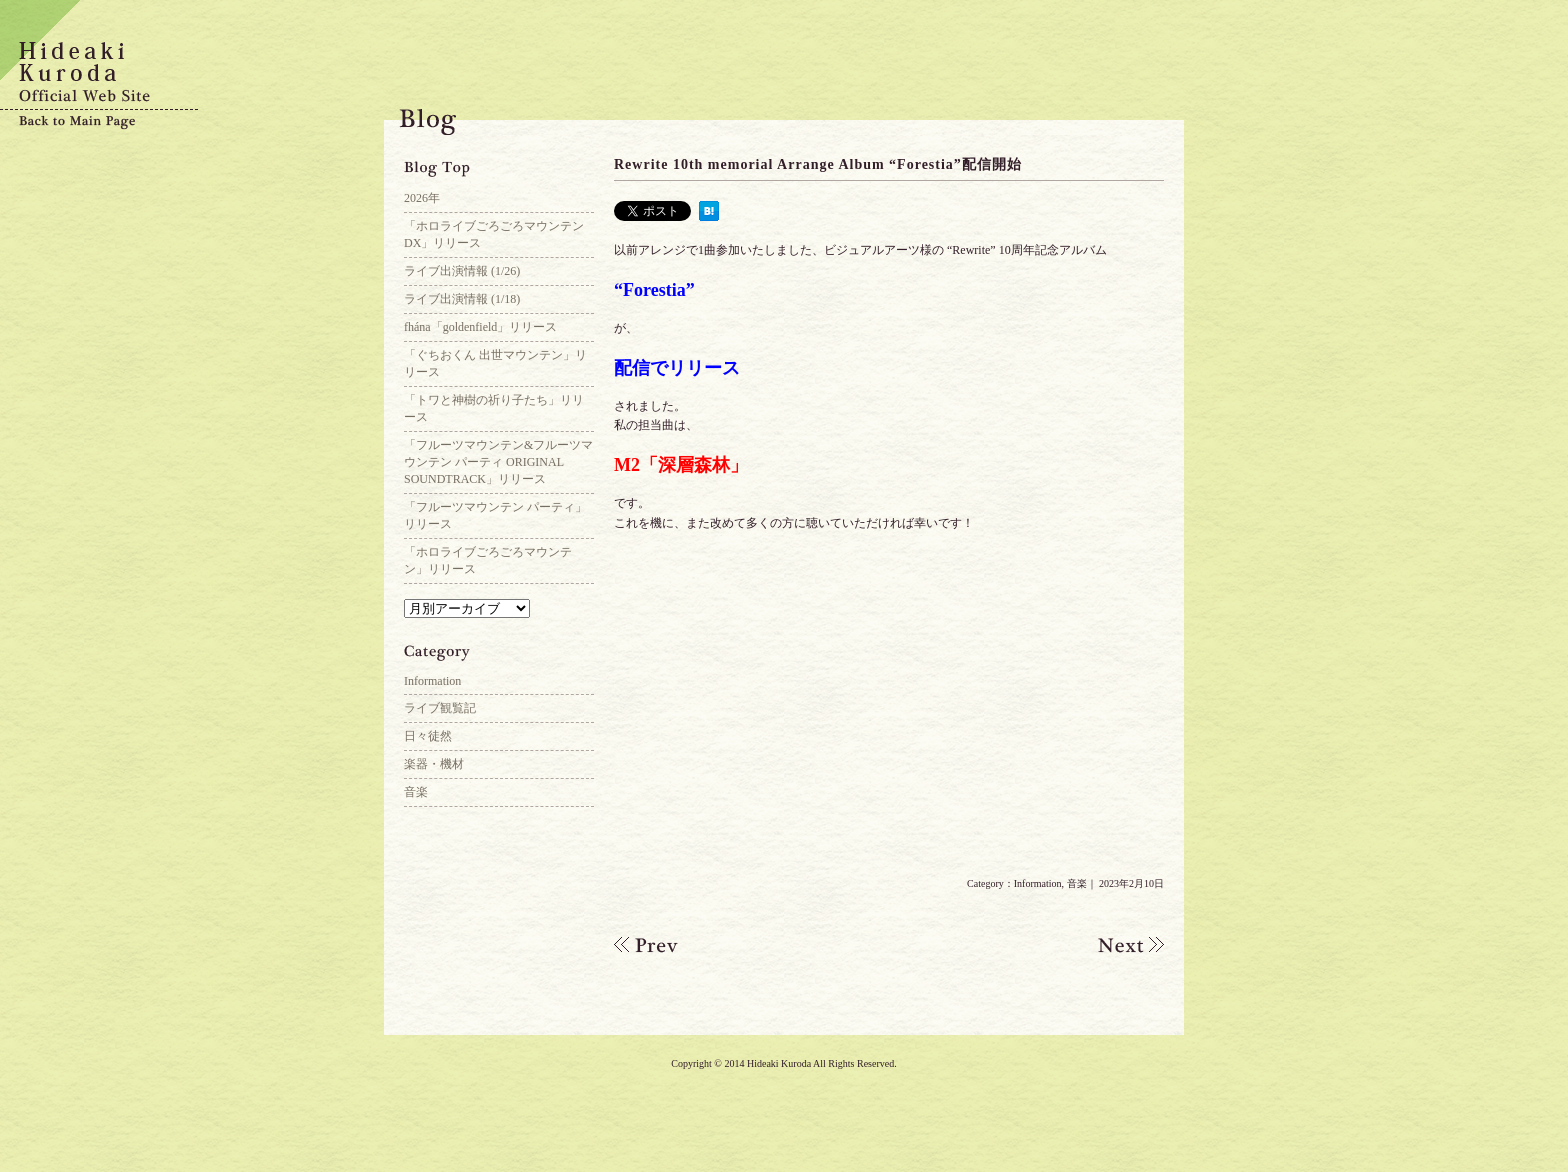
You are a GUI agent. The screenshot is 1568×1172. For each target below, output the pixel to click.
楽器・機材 (434, 764)
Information (1038, 883)
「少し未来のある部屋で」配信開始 (1114, 945)
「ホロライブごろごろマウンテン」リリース (488, 560)
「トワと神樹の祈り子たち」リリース (494, 408)
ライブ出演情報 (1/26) (462, 271)
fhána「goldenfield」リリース (480, 327)
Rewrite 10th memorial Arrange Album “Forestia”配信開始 (818, 164)
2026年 (422, 198)
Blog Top (499, 170)
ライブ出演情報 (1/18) (462, 299)
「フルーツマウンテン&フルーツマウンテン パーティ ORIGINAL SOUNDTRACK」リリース (498, 462)
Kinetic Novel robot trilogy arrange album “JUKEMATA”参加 (664, 945)
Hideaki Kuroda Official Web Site (100, 75)
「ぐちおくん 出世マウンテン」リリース (495, 363)
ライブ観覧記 (440, 708)
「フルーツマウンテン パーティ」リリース (495, 515)
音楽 (1077, 883)
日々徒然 (428, 736)
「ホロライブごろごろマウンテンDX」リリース (494, 234)
